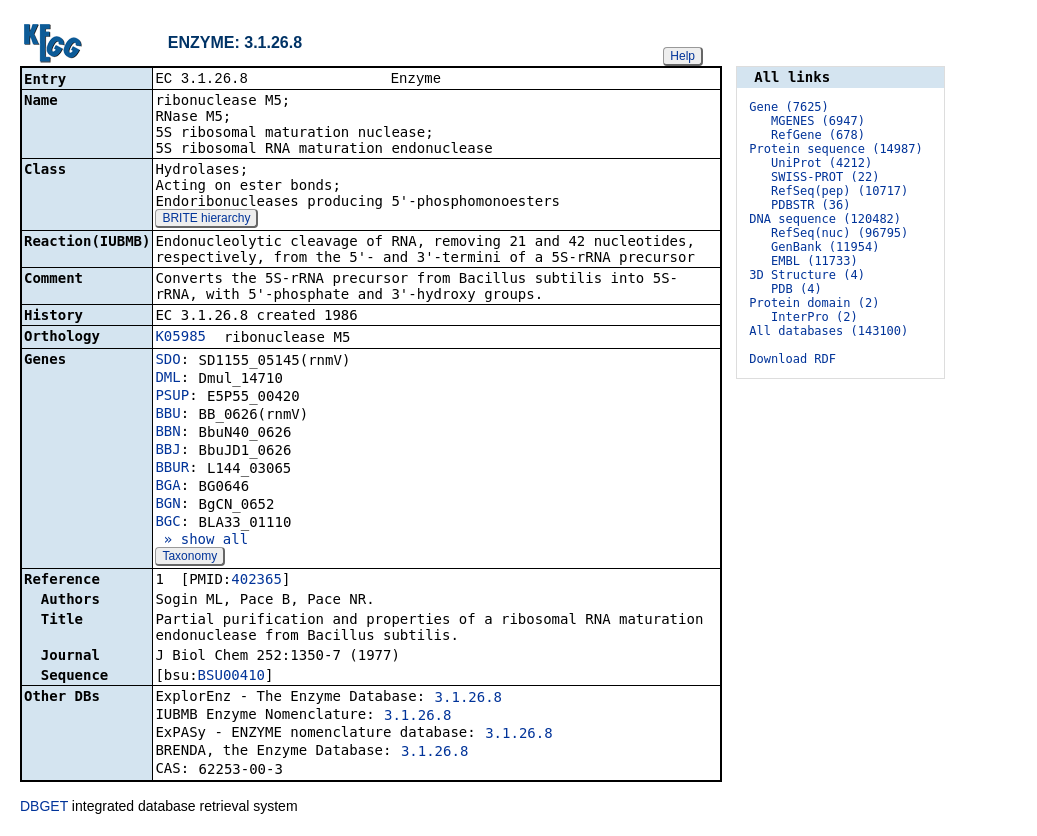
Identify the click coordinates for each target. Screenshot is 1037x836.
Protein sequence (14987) (835, 149)
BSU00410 (231, 677)
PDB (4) (796, 289)
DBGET (44, 808)
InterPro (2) (814, 317)
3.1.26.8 (468, 699)
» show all (201, 541)
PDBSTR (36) (810, 205)
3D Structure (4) (807, 275)
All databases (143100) (828, 331)
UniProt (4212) (821, 163)
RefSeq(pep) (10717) (839, 191)
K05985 (180, 338)
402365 (256, 581)
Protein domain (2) (814, 303)
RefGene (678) (818, 135)
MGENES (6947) (818, 121)
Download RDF (792, 359)
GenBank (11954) (825, 247)
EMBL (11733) (814, 261)
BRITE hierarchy (206, 220)
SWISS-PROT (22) (825, 177)
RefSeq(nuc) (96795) (839, 233)
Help (682, 56)
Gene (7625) (788, 107)
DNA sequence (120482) (825, 219)
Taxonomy (189, 558)
